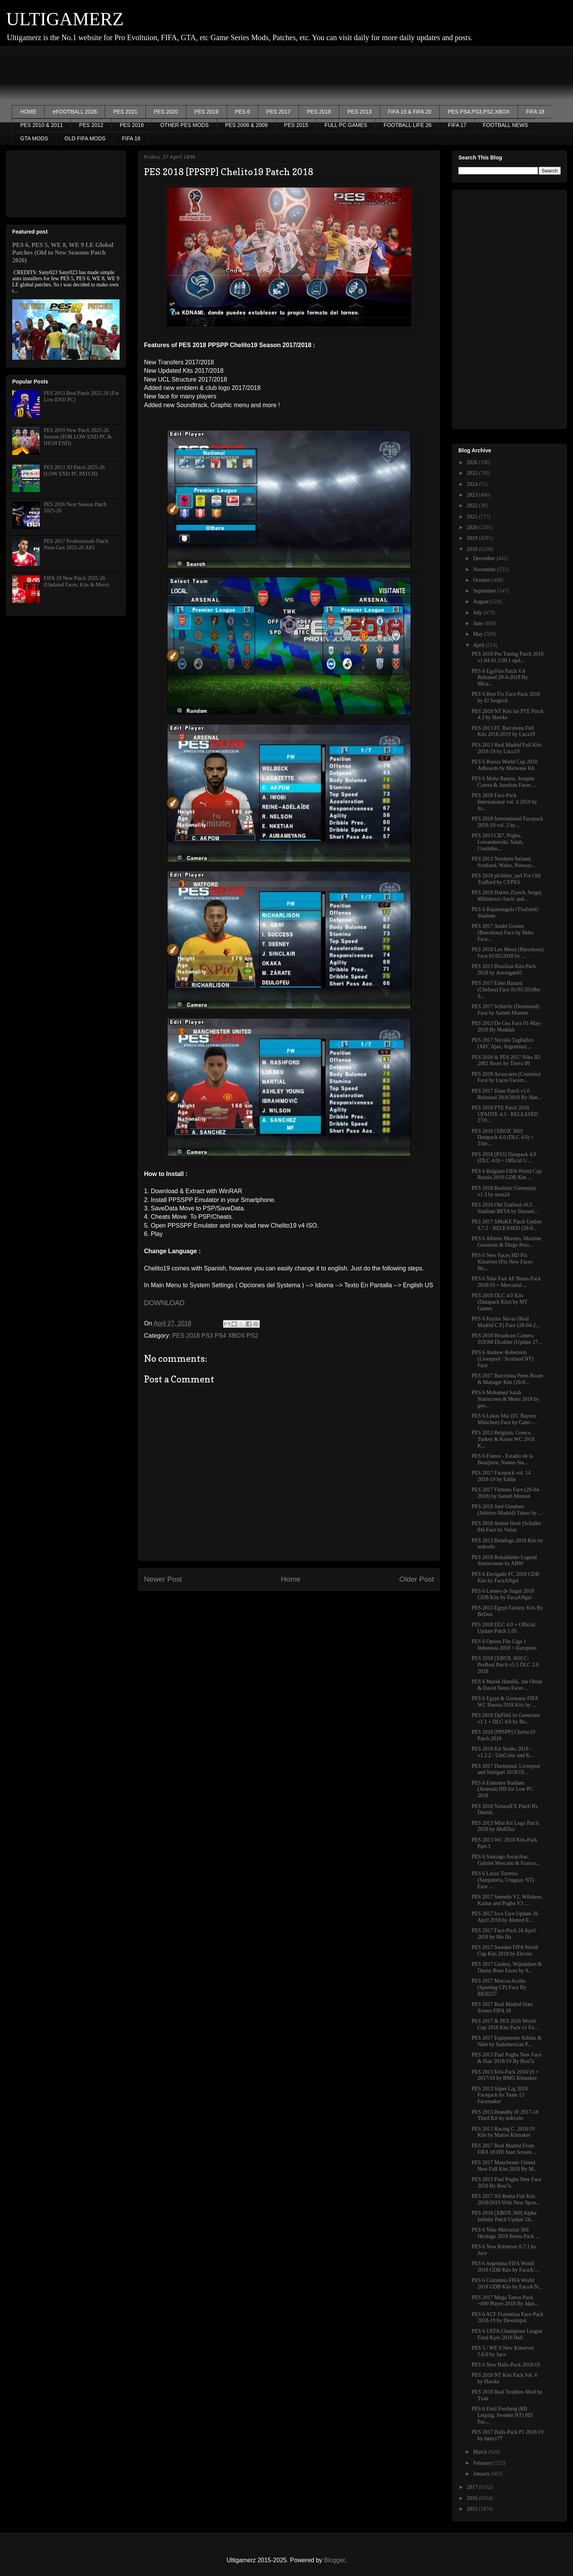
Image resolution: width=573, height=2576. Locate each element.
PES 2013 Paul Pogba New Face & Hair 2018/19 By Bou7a (506, 2058)
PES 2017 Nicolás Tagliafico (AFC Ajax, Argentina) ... (503, 1043)
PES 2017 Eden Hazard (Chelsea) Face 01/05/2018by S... (506, 989)
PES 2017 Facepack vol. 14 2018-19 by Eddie (501, 1476)
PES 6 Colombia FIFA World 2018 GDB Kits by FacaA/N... (507, 2283)
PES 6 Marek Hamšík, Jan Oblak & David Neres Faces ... (507, 1685)
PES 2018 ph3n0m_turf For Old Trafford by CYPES (506, 879)
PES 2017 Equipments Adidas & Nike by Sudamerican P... (507, 2041)
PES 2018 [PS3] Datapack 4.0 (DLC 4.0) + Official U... (504, 1158)
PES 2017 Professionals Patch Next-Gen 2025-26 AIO (76, 544)
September (485, 591)
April (479, 645)
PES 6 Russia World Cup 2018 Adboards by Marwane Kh (504, 765)
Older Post (416, 1579)
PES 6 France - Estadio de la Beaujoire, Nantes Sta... (502, 1459)
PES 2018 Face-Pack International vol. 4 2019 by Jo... (504, 802)
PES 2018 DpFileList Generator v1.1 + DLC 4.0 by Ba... (506, 1718)
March (480, 2452)
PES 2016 (132, 125)
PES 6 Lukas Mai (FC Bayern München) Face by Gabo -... (504, 1419)
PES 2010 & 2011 (41, 125)
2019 (473, 538)
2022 (473, 505)
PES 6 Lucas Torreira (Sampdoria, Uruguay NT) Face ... (503, 1880)
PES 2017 (278, 112)
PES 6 (242, 112)
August (481, 601)
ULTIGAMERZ (65, 19)
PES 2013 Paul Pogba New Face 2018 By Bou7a (506, 2182)
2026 (473, 462)
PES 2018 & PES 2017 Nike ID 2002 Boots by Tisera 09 (506, 1060)
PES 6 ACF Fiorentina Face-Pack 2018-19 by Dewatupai (507, 2317)
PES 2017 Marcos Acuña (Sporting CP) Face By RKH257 (499, 1987)
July (478, 613)
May (478, 634)
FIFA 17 (457, 125)
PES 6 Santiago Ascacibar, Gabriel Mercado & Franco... (506, 1860)
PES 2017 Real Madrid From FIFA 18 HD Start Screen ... (504, 2149)
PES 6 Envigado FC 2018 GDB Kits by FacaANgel (505, 1577)
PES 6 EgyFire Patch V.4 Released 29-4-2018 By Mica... (500, 677)
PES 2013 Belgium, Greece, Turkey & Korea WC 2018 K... (503, 1439)
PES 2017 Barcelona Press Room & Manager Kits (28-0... (507, 1379)
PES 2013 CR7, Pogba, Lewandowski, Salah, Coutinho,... (497, 842)
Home (290, 1579)
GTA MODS (34, 138)
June (478, 623)
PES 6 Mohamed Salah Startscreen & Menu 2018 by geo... (505, 1399)
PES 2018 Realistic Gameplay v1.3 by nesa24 (504, 1191)
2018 (473, 549)
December (484, 558)
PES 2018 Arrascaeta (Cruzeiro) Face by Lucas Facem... (506, 1077)
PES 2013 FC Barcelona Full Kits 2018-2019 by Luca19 (503, 731)
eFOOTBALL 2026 (75, 112)
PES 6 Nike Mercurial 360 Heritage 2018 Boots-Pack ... (505, 2233)
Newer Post (163, 1579)
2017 (473, 2487)
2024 (473, 484)
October (482, 580)
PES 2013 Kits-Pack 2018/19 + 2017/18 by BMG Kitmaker (505, 2075)
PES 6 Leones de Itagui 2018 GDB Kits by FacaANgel (503, 1594)
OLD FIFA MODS (85, 138)
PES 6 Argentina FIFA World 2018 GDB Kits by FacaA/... (505, 2267)
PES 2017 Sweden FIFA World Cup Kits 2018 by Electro (505, 1950)
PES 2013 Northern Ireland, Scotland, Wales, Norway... (503, 862)
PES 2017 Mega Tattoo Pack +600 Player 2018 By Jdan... (505, 2301)
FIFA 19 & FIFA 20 (410, 112)
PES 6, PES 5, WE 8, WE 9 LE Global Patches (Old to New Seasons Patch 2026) (62, 252)
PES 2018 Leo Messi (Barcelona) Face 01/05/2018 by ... (507, 953)
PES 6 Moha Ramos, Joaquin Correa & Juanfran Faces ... (504, 782)
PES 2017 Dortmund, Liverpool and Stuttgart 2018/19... (506, 1769)
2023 (473, 495)
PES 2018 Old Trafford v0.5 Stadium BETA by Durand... (505, 1208)
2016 (473, 2498)
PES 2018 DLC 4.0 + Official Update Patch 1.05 (503, 1628)
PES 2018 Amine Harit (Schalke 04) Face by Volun (506, 1526)
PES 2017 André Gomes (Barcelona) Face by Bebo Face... (503, 932)
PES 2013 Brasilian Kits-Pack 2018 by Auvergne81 (504, 969)
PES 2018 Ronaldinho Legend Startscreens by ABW (504, 1560)
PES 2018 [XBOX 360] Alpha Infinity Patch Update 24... (504, 2216)
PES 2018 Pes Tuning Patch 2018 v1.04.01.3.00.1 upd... (508, 657)
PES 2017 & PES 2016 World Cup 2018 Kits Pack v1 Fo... (505, 2024)
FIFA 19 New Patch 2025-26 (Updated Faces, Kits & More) (76, 581)
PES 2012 (91, 125)
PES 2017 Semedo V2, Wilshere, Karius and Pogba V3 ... (507, 1900)
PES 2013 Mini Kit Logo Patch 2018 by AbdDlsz (505, 1826)
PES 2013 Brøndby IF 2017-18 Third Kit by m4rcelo (505, 2115)
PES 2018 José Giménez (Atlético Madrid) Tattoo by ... (507, 1510)
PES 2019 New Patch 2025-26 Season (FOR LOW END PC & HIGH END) (78, 436)
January (482, 2474)
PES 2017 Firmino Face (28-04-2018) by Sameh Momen (506, 1493)
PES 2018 (319, 112)
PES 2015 (296, 125)
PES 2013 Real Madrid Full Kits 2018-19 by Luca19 (506, 748)
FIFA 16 (131, 138)
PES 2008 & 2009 (246, 125)
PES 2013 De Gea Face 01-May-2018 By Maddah (507, 1026)
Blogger (334, 2560)
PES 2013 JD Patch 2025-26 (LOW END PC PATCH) (74, 471)
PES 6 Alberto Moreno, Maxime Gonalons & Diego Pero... (506, 1242)
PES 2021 (125, 112)
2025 (473, 473)
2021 (473, 517)
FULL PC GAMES (346, 125)
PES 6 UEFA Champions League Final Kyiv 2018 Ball (507, 2334)
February (483, 2463)
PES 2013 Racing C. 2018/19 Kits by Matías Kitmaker (503, 2132)
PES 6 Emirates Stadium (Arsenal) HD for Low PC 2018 (502, 1789)
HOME (28, 112)
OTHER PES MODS (184, 125)
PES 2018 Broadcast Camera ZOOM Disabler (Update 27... (507, 1339)
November (485, 569)
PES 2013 (359, 112)
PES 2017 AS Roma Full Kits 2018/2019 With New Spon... (506, 2199)
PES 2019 (206, 112)
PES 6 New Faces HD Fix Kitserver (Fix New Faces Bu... (502, 1261)
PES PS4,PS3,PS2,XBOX (479, 112)
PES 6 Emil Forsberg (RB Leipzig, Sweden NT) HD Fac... (502, 2415)
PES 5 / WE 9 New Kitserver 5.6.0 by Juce (503, 2351)
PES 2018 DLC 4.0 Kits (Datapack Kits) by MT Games (500, 1302)
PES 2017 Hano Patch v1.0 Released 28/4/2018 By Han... (507, 1094)
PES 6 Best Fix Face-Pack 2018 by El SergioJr (506, 697)
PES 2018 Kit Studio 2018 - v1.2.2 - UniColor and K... (503, 1752)
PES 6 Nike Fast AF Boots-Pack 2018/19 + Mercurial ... (506, 1282)
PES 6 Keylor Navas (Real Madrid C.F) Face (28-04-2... (506, 1322)
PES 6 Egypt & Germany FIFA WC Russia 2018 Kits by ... (505, 1702)
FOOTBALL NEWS (505, 125)
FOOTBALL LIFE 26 (408, 125)
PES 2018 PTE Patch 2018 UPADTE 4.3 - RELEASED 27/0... (505, 1114)
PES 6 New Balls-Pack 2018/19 (506, 2365)
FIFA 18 (535, 112)
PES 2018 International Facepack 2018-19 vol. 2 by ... (507, 822)
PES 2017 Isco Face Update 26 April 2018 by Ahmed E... (505, 1917)
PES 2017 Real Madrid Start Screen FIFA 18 (502, 2007)
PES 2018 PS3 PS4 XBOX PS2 (215, 1335)
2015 (473, 2509)
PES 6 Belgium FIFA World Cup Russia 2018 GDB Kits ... (507, 1174)
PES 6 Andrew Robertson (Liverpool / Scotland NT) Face (503, 1359)
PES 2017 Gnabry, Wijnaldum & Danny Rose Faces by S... (507, 1967)
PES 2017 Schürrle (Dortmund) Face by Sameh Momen (505, 1010)
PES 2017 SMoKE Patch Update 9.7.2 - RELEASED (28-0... (507, 1225)
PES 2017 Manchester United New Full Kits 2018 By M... (504, 2166)
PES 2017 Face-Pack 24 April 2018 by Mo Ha (504, 1934)
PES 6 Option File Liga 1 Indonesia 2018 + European (504, 1645)
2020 (473, 527)
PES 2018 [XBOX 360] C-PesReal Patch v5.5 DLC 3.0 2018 (505, 1664)
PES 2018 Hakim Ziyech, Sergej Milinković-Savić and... (506, 896)
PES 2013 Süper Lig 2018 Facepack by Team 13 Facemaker (500, 2095)
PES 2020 (166, 112)
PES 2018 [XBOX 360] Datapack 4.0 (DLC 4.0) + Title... (503, 1137)
